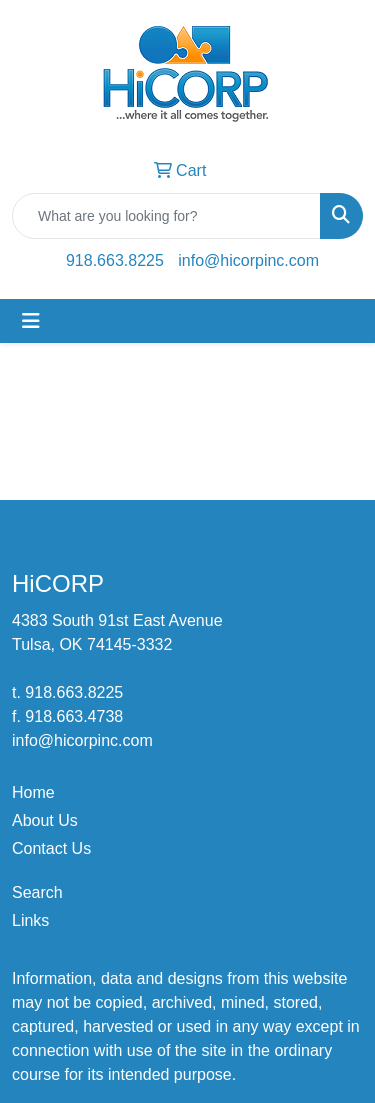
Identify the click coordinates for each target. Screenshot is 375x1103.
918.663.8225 (115, 260)
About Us (45, 820)
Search (37, 892)
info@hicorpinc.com (248, 260)
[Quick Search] (166, 216)
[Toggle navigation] (31, 321)
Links (30, 920)
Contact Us (51, 848)
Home (33, 792)
